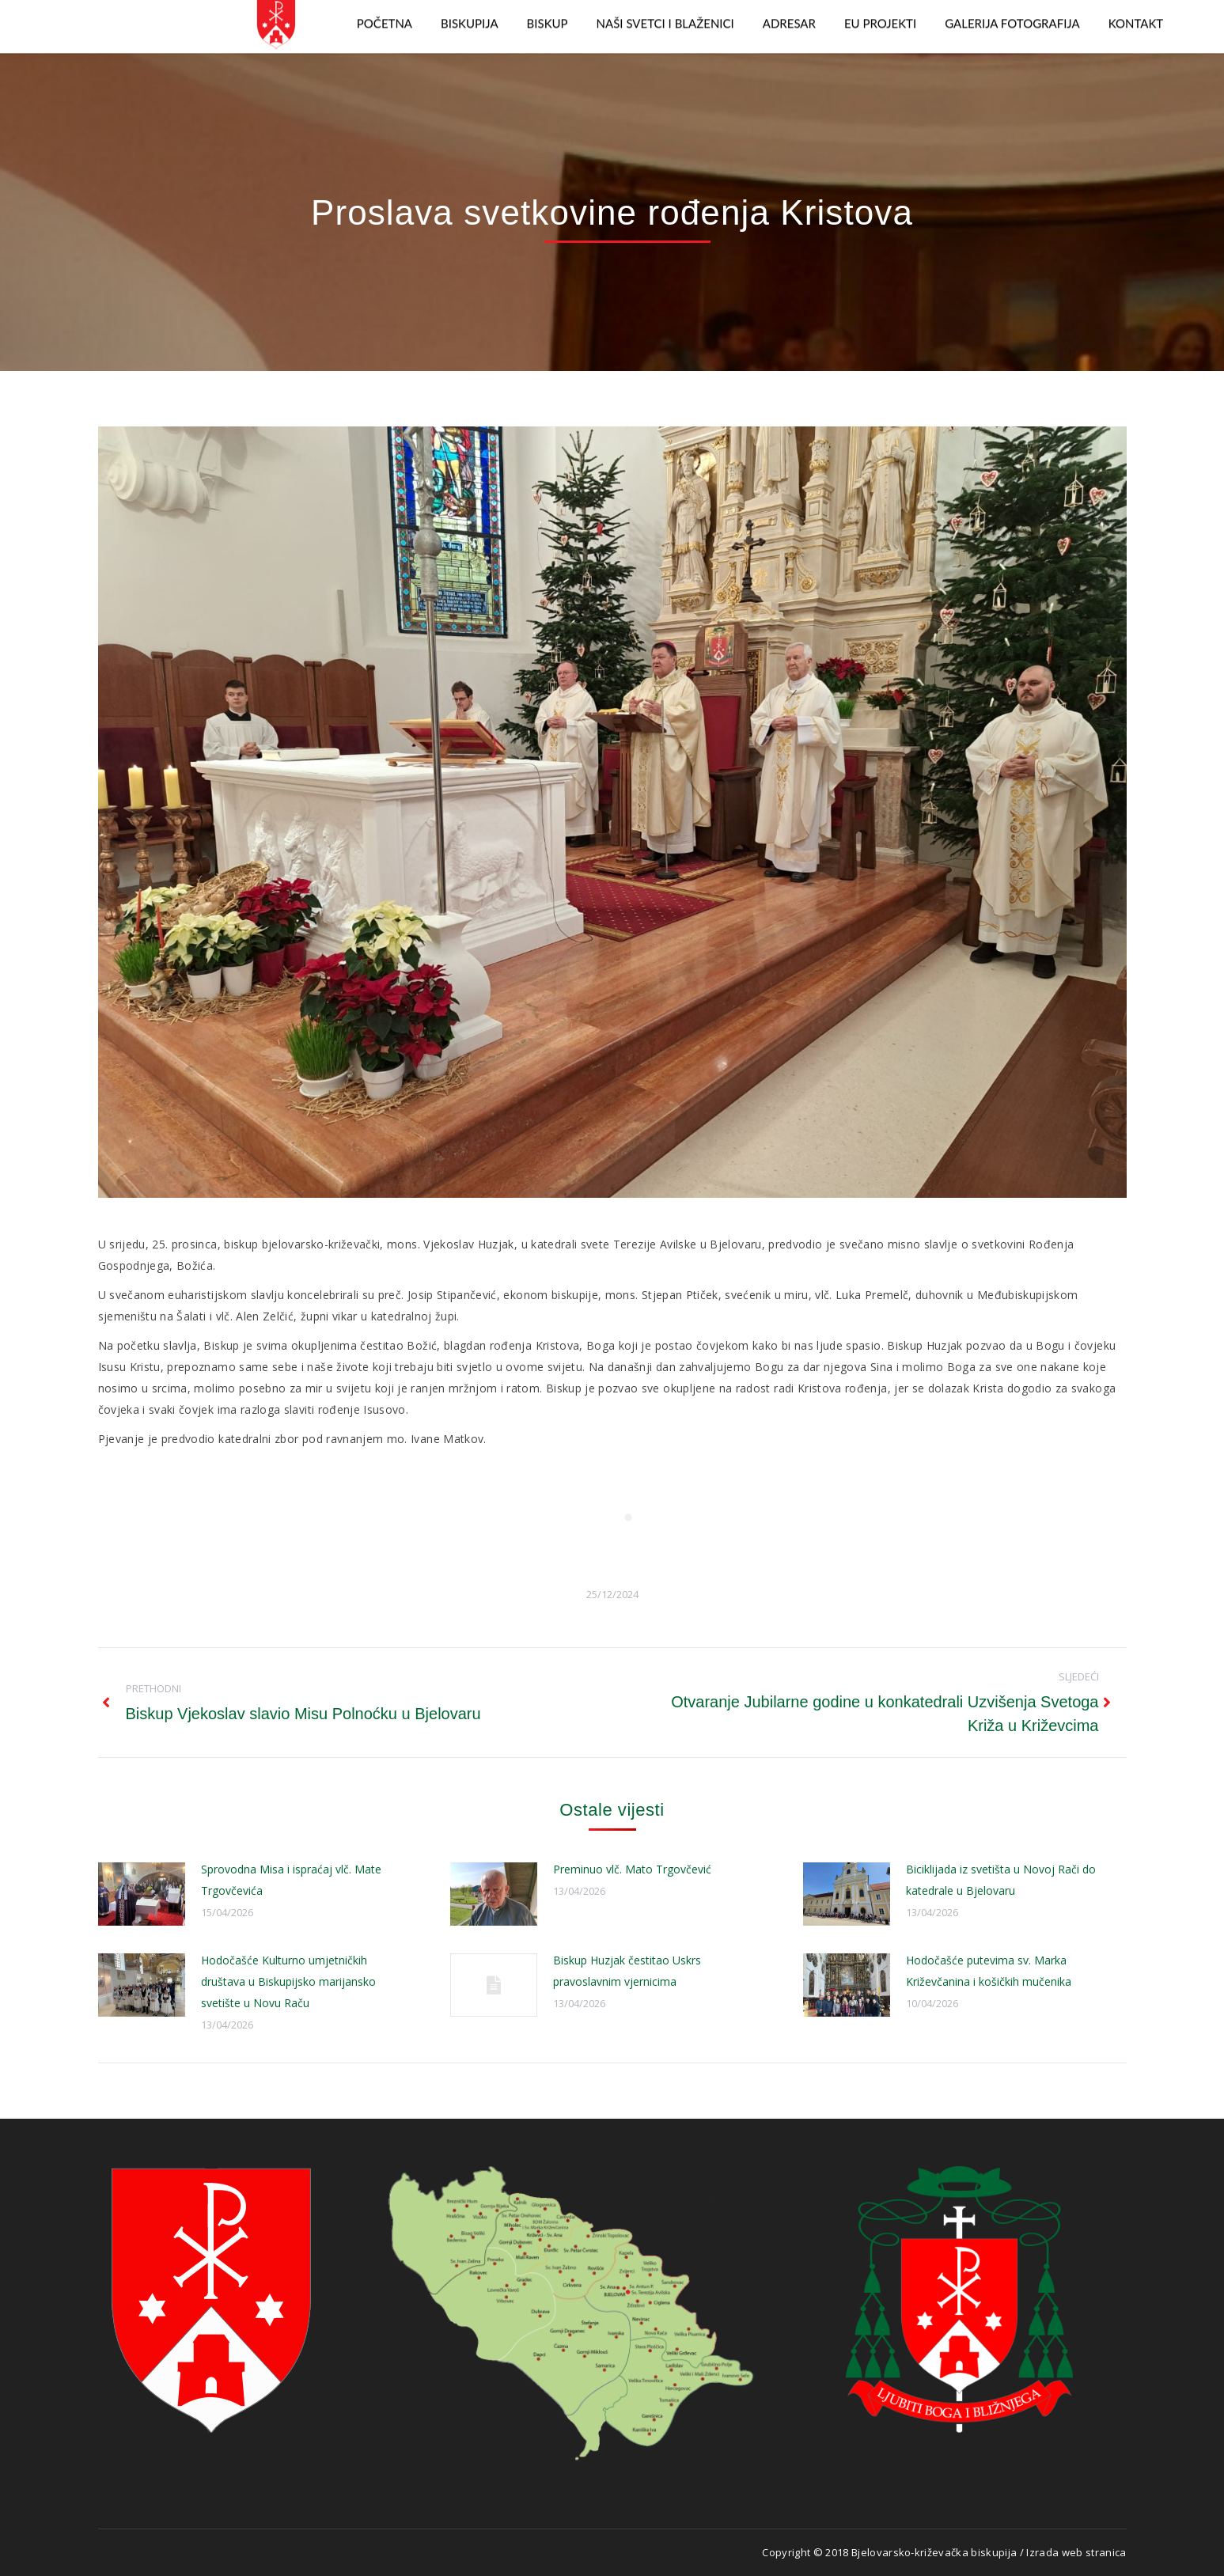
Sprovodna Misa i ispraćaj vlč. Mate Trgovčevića (291, 1880)
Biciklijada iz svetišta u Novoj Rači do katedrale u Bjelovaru (1001, 1880)
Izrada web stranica (1076, 2552)
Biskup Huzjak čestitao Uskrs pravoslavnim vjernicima (627, 1971)
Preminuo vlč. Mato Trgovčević (632, 1869)
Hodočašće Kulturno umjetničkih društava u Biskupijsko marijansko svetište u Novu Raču (288, 1981)
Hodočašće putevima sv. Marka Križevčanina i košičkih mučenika (988, 1971)
